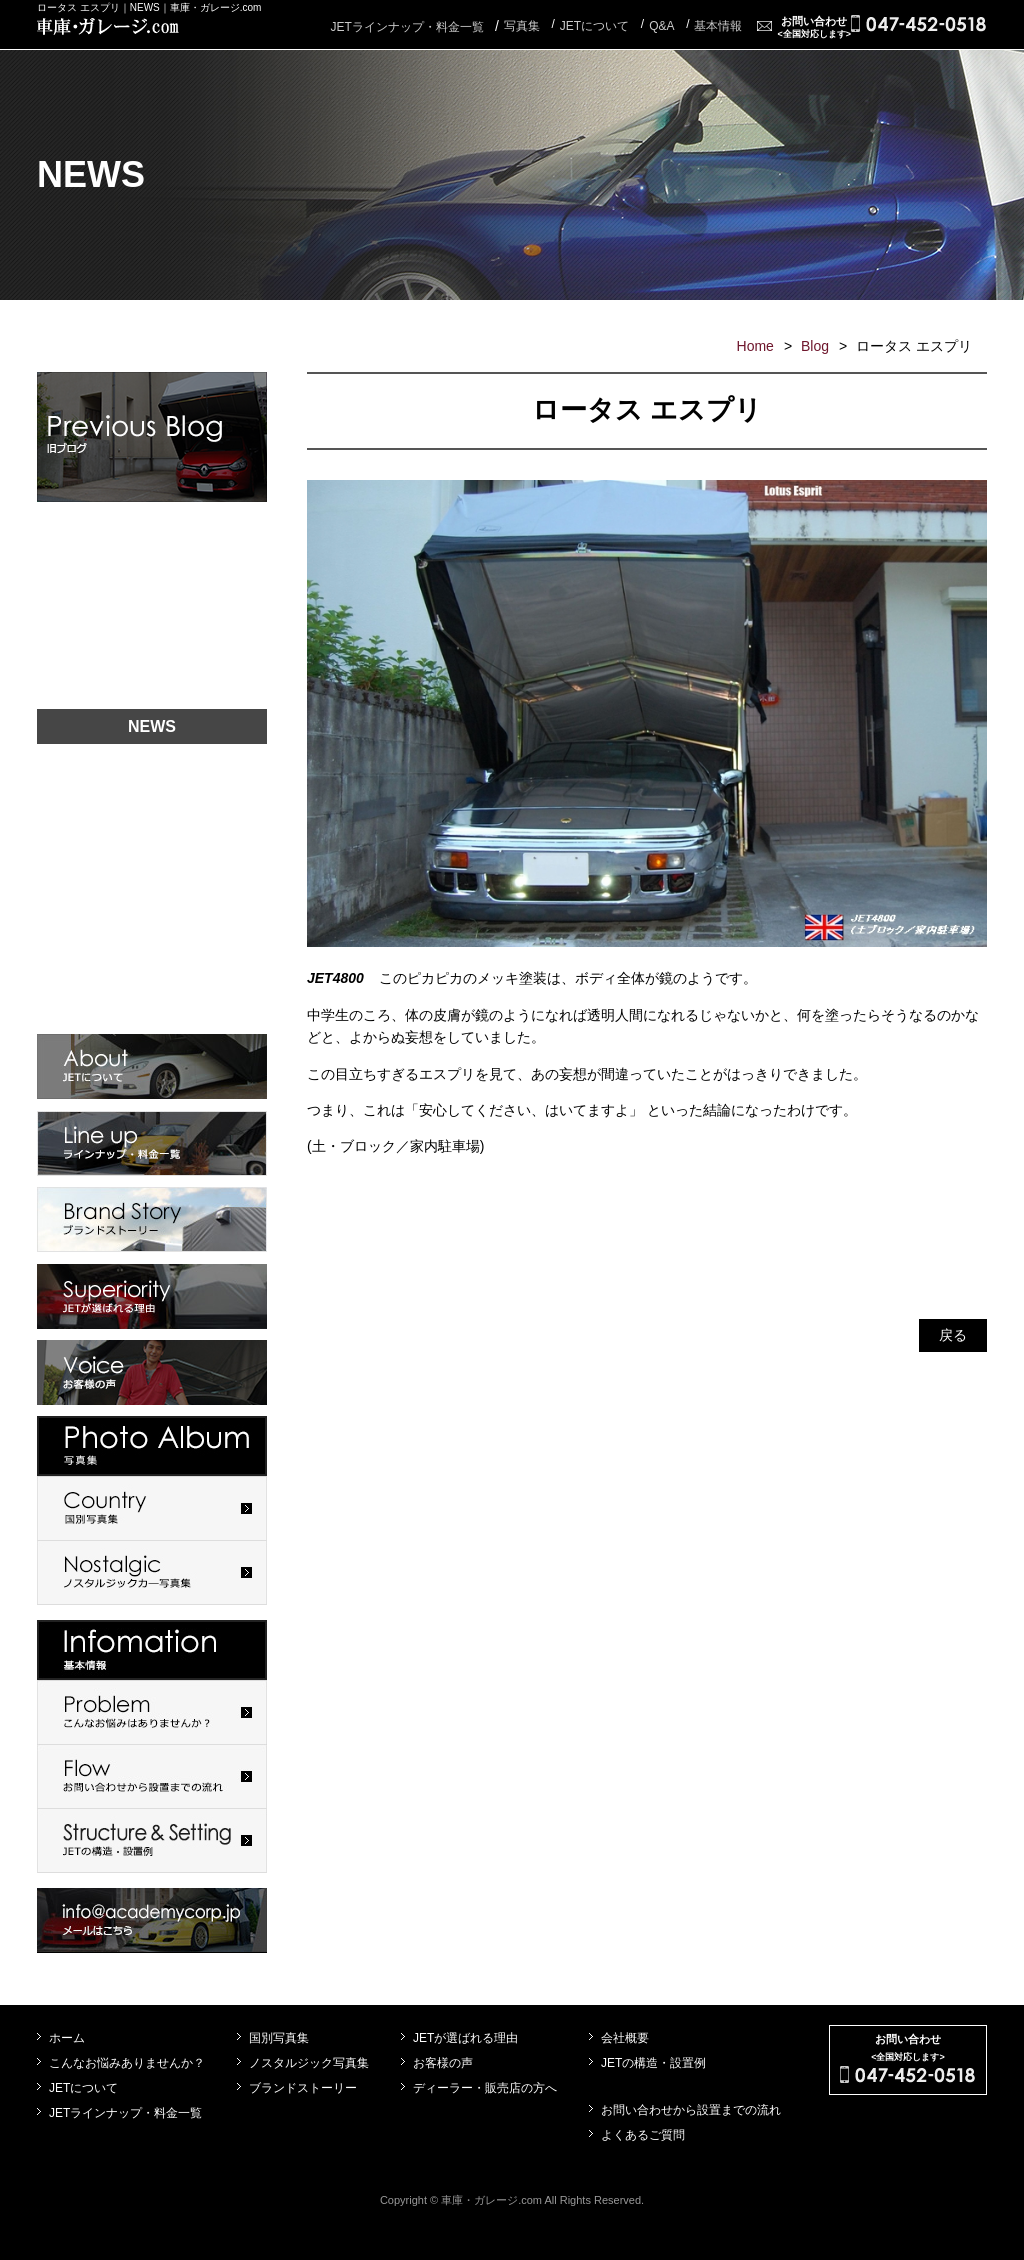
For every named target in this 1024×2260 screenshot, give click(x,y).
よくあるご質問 (643, 2135)
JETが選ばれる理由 (465, 2038)
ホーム (67, 2038)
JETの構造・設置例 (653, 2063)
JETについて (83, 2088)
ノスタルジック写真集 (309, 2063)
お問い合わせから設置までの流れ (691, 2110)
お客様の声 (443, 2063)
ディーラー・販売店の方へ (485, 2088)
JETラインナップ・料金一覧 (406, 27)
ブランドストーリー (303, 2088)
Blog (815, 346)
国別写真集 (279, 2038)
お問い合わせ (814, 27)
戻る (953, 1335)
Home (755, 346)
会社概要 (625, 2038)
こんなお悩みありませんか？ (127, 2063)
